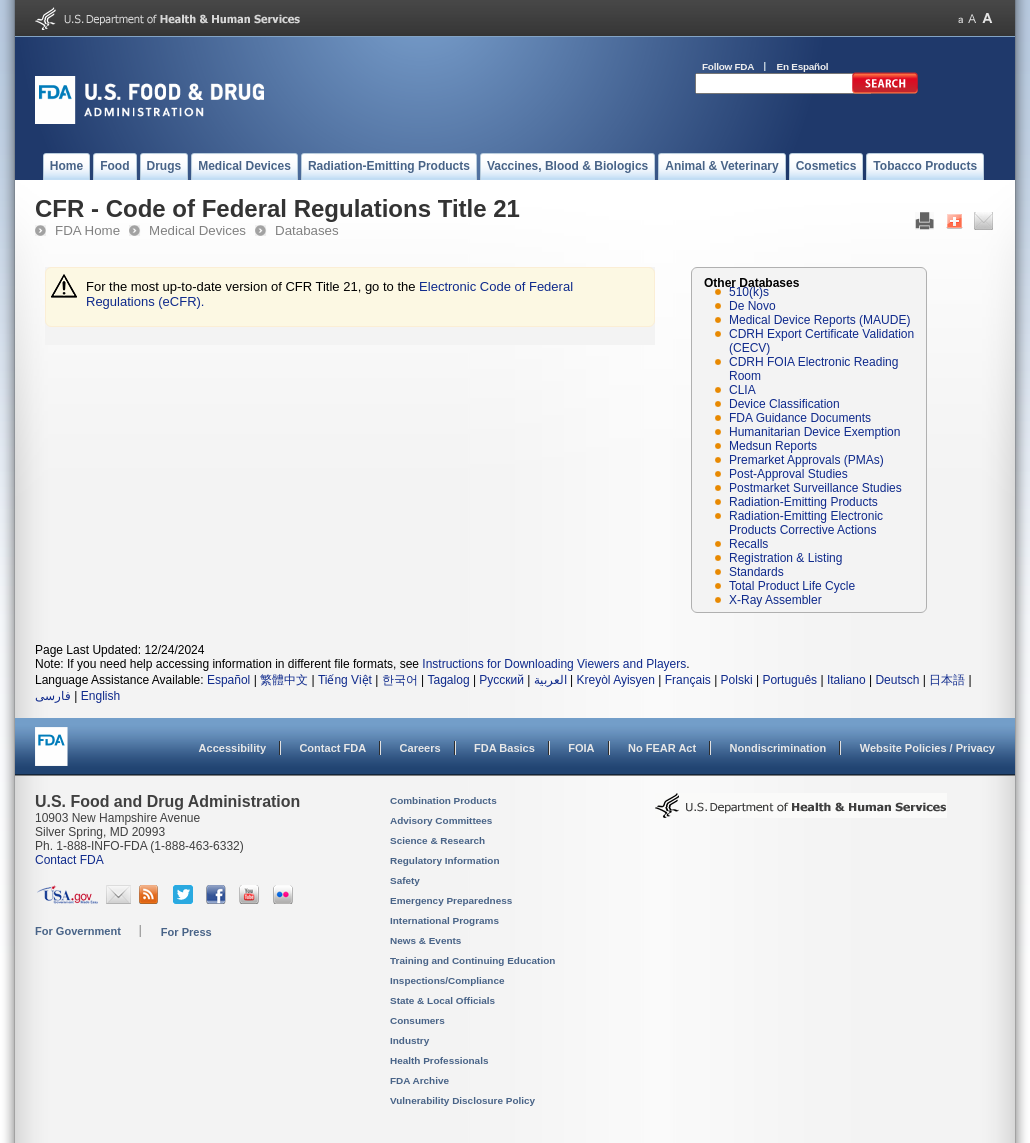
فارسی (53, 696)
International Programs (444, 920)
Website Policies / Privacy (927, 748)
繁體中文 (284, 680)
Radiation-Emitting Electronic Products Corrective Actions (806, 523)
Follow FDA (728, 66)
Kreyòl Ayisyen (615, 680)
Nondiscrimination (778, 748)
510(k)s (749, 292)
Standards (756, 572)
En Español (803, 66)
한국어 (400, 680)
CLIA (742, 390)
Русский (501, 680)
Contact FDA (332, 748)
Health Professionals (439, 1060)
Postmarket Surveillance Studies (815, 488)
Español (228, 680)
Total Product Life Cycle (792, 586)
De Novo (752, 306)
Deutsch (897, 680)
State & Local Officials (442, 1000)
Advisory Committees (441, 820)
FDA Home (87, 230)
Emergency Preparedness (451, 900)
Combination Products (443, 800)
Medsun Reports (773, 446)
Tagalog (449, 680)
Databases (307, 230)
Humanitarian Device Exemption (814, 432)
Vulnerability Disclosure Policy (462, 1100)
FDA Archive (419, 1080)
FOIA (581, 748)
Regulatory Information (445, 860)
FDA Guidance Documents (800, 418)
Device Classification (784, 404)
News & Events (425, 940)
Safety (405, 880)
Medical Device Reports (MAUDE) (819, 320)
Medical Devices (197, 230)
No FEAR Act (662, 748)
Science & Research (437, 840)
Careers (420, 748)
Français (688, 680)
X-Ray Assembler (775, 600)
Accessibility (232, 748)
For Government (78, 931)
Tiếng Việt (345, 680)
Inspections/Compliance (447, 980)
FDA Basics (504, 748)
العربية (550, 680)
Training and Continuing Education (472, 960)
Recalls (748, 544)
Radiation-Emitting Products (803, 502)
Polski (737, 680)
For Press (186, 932)
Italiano (846, 680)
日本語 (947, 680)
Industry (409, 1040)
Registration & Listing (785, 558)
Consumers (417, 1020)
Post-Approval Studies (788, 474)
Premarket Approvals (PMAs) (806, 460)
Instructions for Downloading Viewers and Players (554, 664)
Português (789, 680)
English (100, 696)
